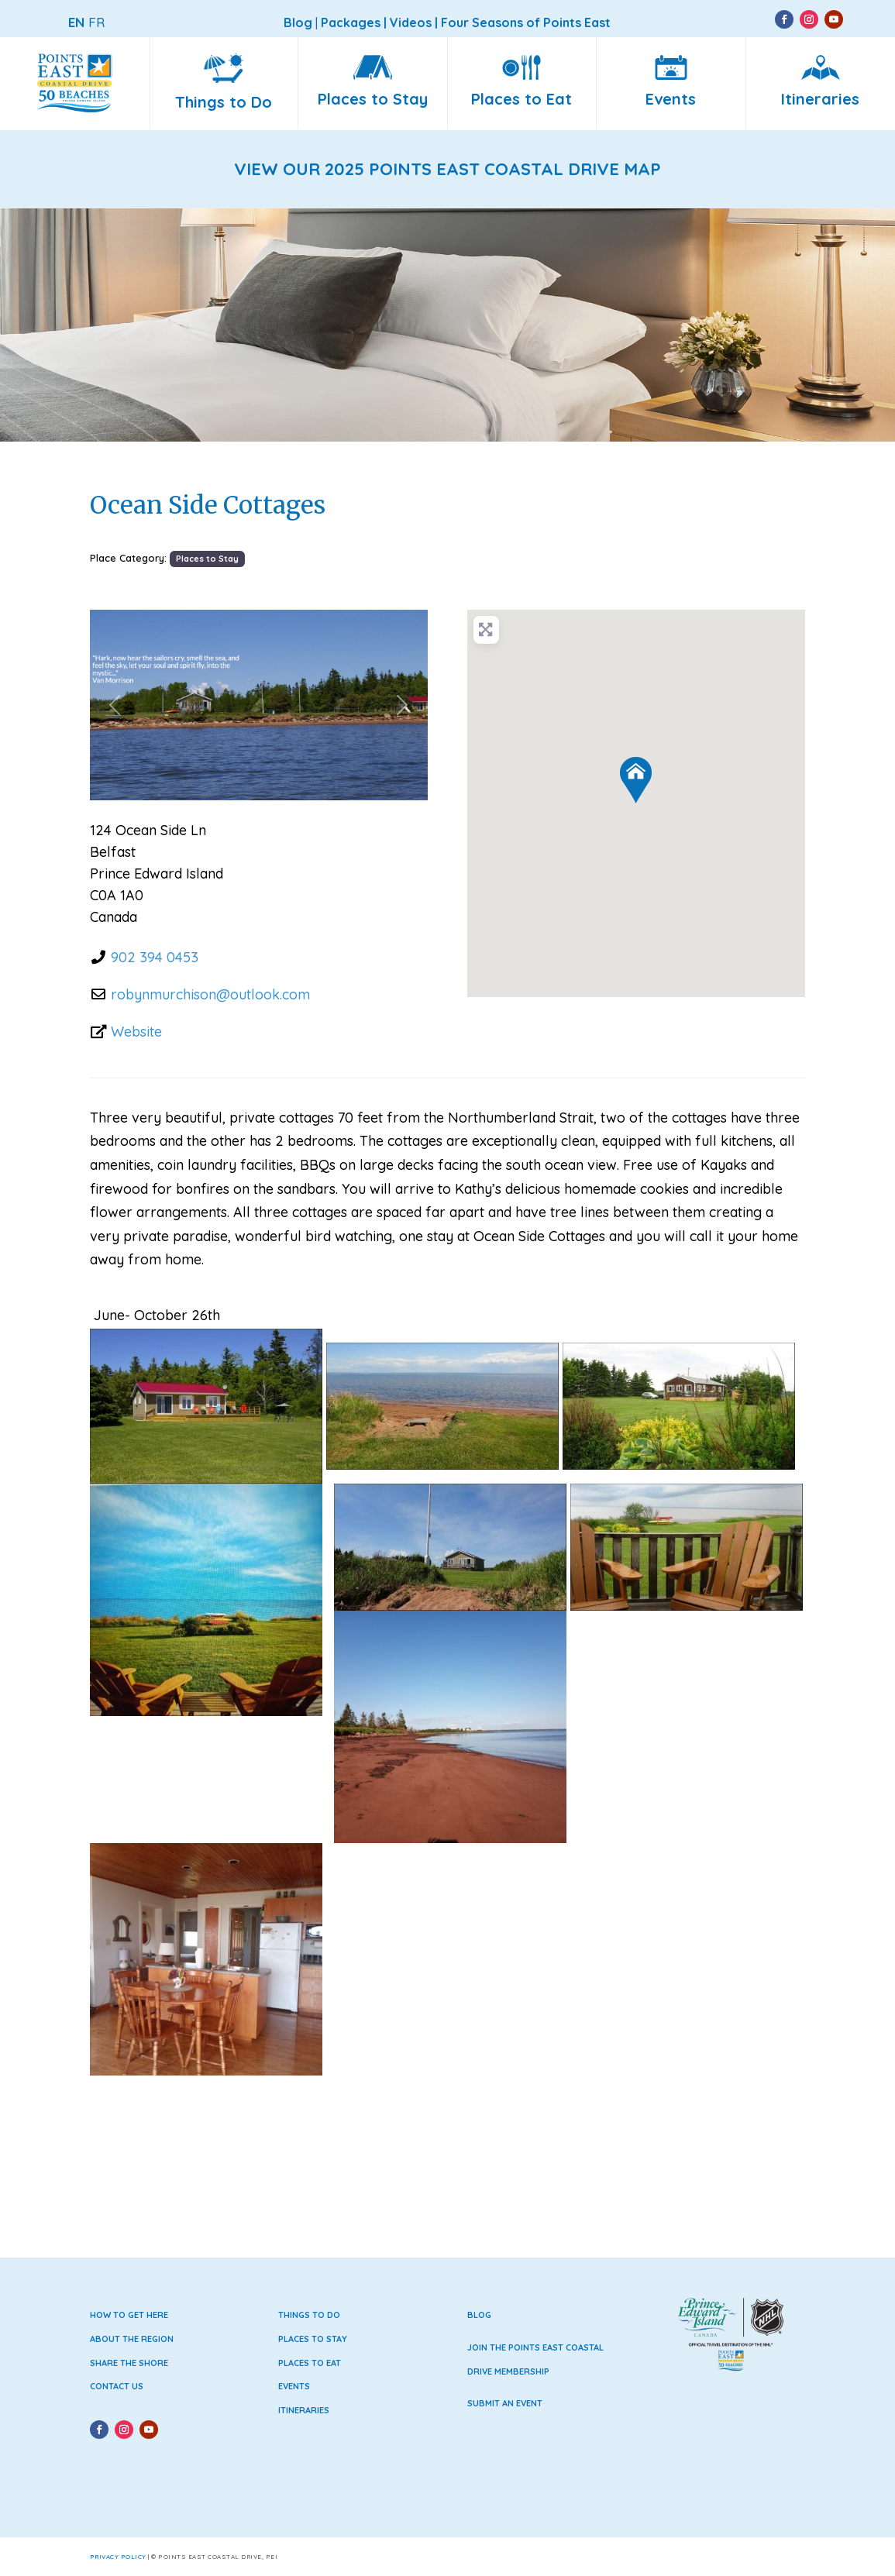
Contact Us (116, 2386)
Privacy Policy (118, 2557)
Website (136, 1031)
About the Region (132, 2339)
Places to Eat (309, 2363)
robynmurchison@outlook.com (210, 994)
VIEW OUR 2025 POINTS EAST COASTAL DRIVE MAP (447, 169)
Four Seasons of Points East (526, 22)
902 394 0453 (154, 957)
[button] (115, 705)
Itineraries (303, 2410)
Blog (479, 2314)
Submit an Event (504, 2403)
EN (76, 22)
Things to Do (309, 2314)
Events (294, 2386)
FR (96, 22)
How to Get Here (129, 2314)
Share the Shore (129, 2363)
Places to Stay (207, 558)
